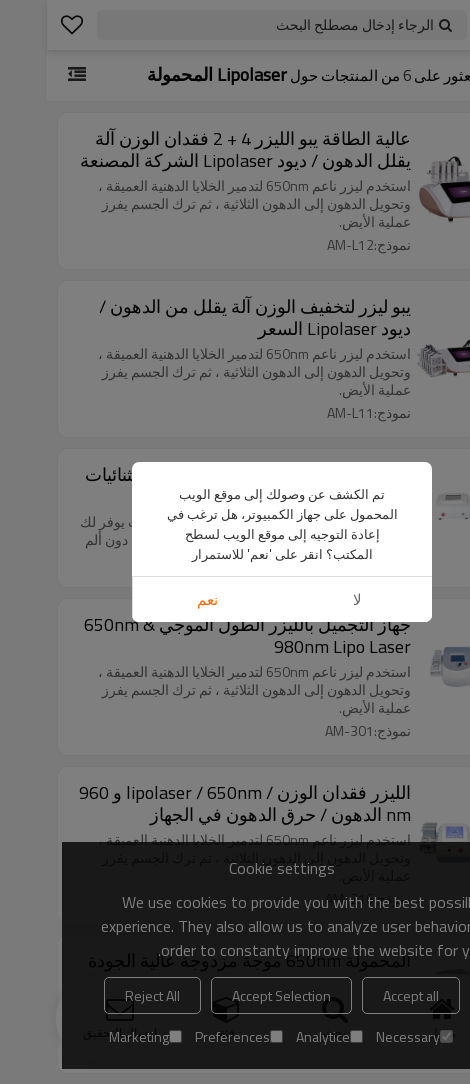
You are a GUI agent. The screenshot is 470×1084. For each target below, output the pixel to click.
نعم (160, 348)
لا (310, 348)
